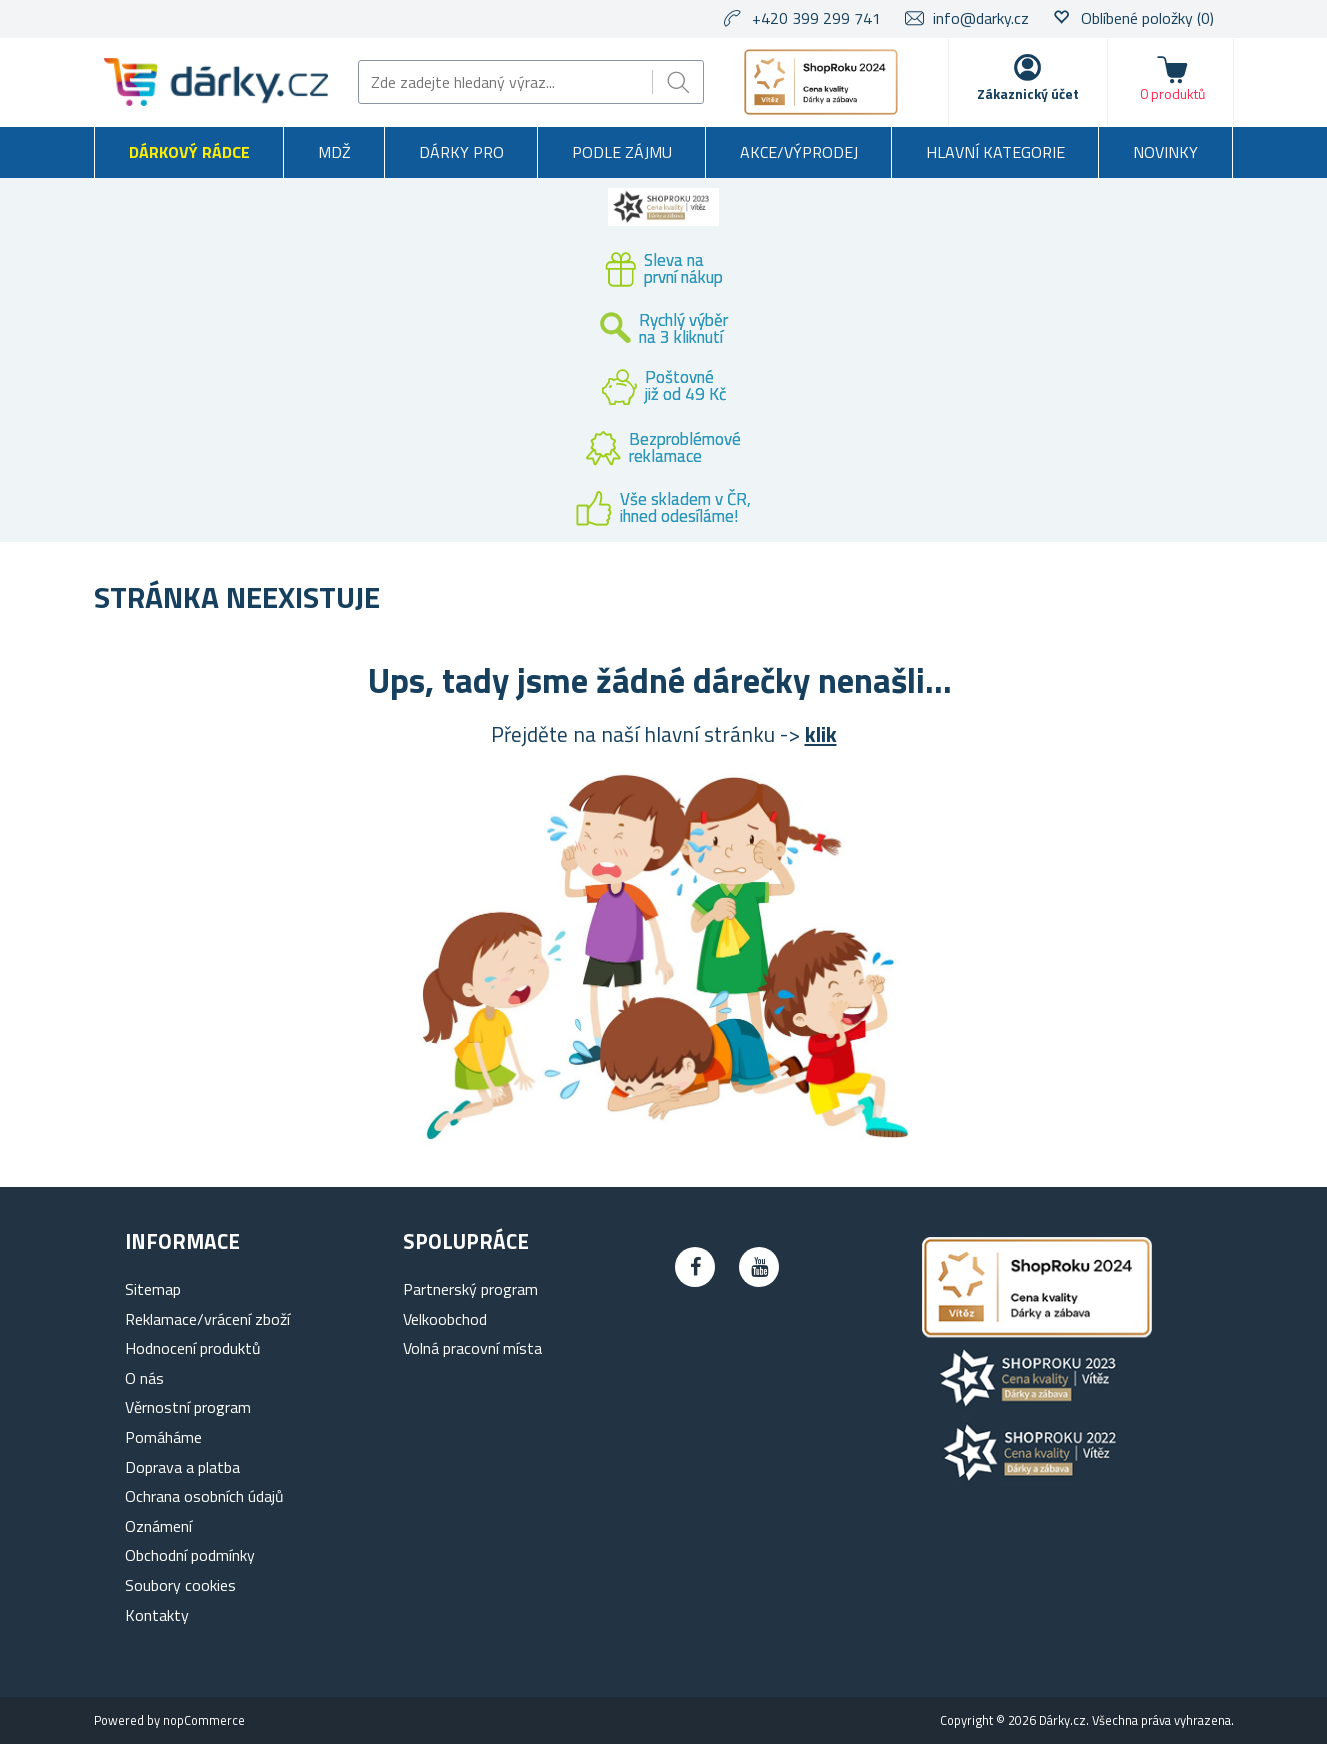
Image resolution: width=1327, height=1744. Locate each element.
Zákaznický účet (1028, 93)
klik (821, 734)
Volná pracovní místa (472, 1348)
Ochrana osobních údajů (204, 1496)
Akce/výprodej (799, 152)
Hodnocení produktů (193, 1348)
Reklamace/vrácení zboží (207, 1319)
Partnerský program (470, 1289)
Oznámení (158, 1526)
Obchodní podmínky (190, 1555)
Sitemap (153, 1289)
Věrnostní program (188, 1407)
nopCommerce (204, 1720)
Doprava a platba (182, 1467)
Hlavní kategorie (995, 152)
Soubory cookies (180, 1585)
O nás (144, 1378)
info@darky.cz (981, 18)
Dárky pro (461, 152)
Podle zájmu (622, 152)
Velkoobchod (445, 1319)
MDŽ (334, 152)
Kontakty (157, 1615)
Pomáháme (163, 1437)
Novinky (1165, 152)
